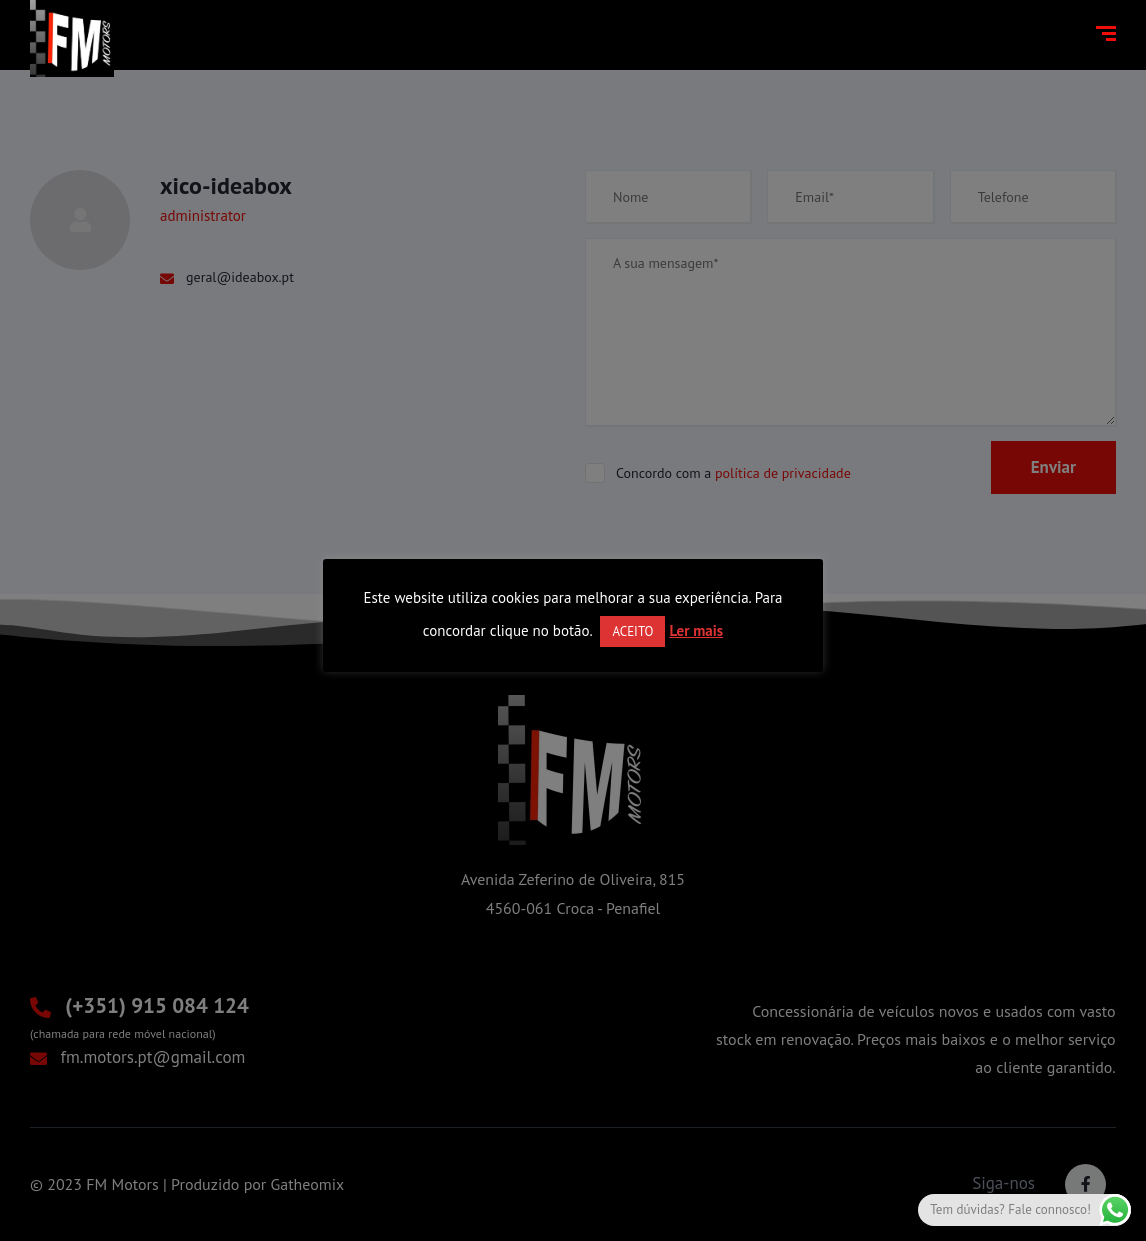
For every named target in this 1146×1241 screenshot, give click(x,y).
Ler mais (696, 630)
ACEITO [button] (632, 631)
